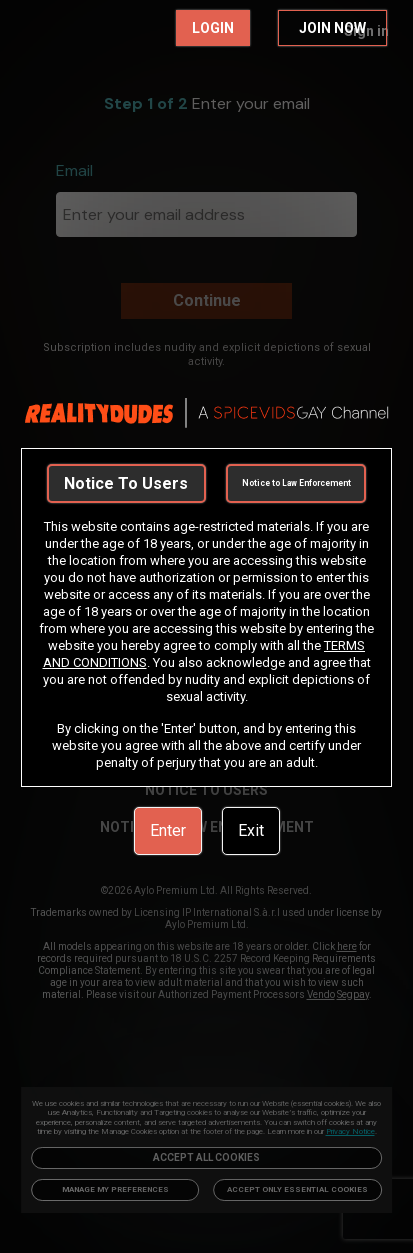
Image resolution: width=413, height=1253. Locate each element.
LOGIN (213, 28)
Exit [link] (251, 830)
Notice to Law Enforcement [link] (296, 483)
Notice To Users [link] (126, 483)
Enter (168, 830)
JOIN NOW (332, 28)
